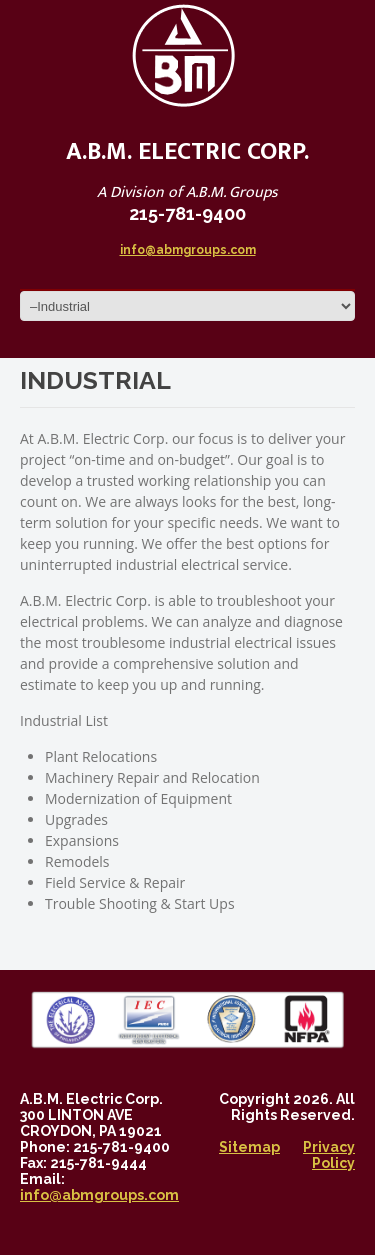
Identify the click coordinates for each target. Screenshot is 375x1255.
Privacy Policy (329, 1155)
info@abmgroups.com (188, 250)
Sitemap (249, 1147)
